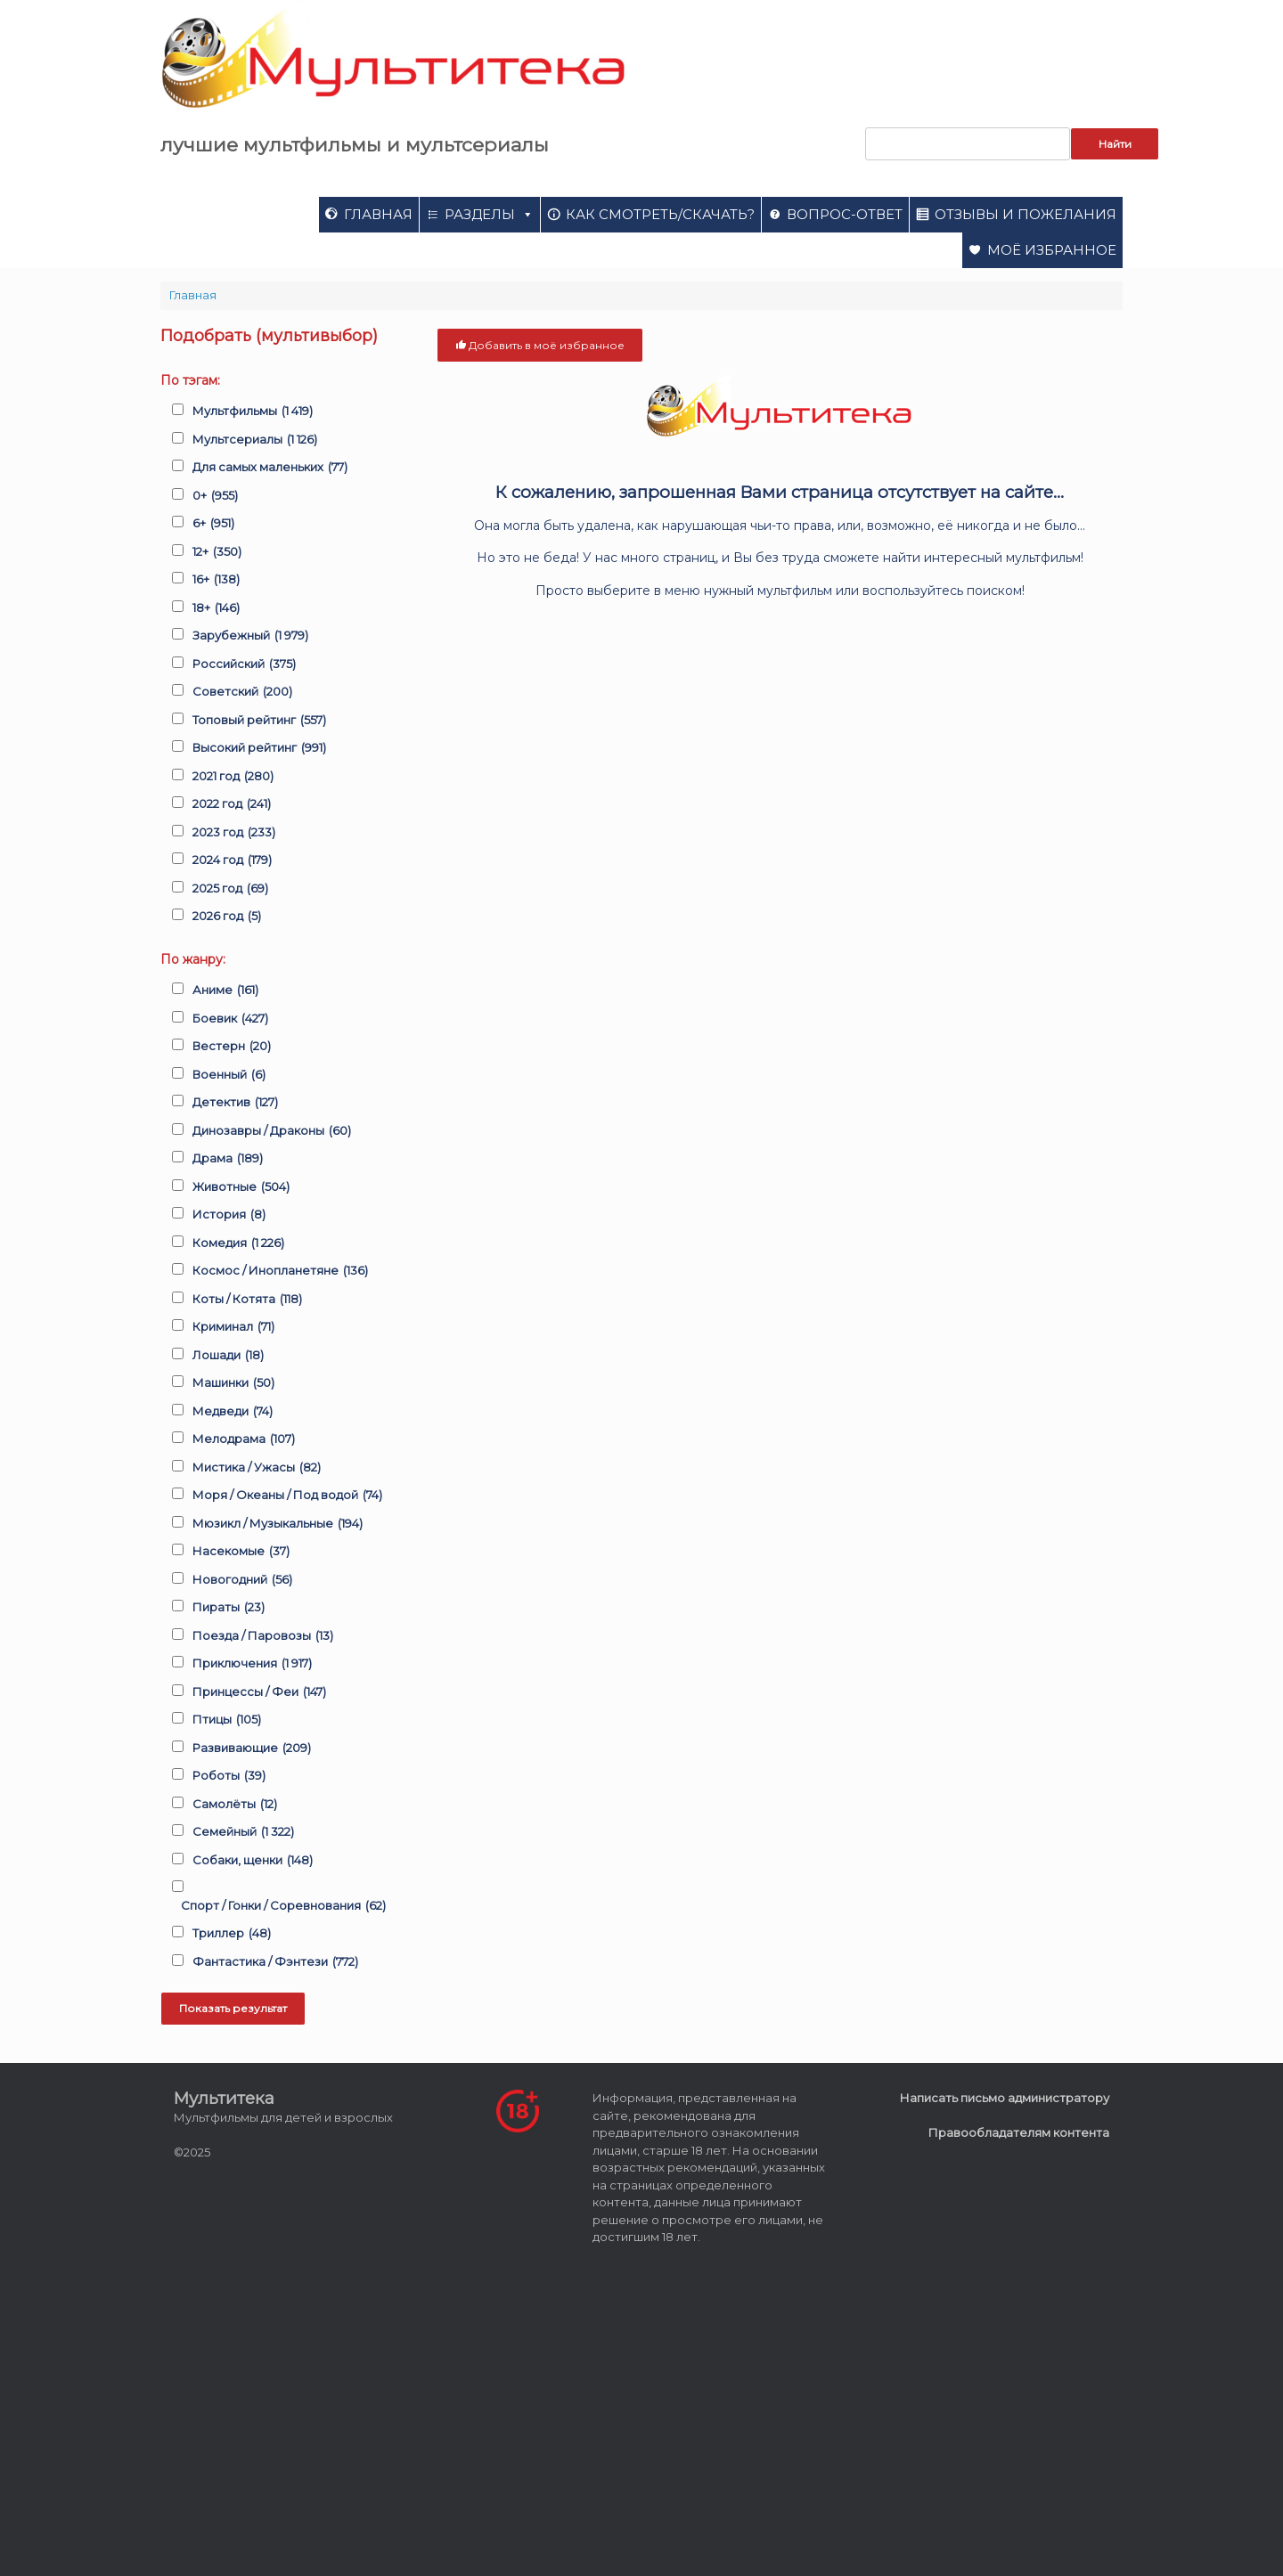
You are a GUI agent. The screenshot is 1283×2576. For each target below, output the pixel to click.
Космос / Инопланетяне (280, 1271)
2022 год (231, 804)
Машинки (233, 1383)
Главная (378, 214)
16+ (216, 580)
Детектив (235, 1103)
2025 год (230, 889)
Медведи (232, 1412)
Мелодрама (243, 1439)
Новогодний (242, 1580)
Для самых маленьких (269, 468)
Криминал (233, 1327)
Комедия (238, 1243)
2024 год (232, 860)
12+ (216, 552)
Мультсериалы (254, 440)
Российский (244, 664)
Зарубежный (250, 636)
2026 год (226, 916)
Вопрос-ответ (845, 214)
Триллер (231, 1934)
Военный (229, 1075)
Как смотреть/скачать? (660, 214)
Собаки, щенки (252, 1861)
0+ (215, 496)
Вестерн (231, 1047)
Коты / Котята (247, 1299)
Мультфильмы (252, 411)
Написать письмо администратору (1004, 2098)
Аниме (225, 990)
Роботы (229, 1776)
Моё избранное (1051, 249)
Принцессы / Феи (259, 1692)
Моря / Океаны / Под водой (287, 1495)
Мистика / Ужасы (256, 1468)
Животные (241, 1187)
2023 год (233, 833)
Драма (227, 1159)
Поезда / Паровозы (262, 1636)
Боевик (230, 1019)
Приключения (252, 1664)
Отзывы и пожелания (1025, 214)
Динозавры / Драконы (271, 1131)
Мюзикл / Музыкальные (277, 1524)
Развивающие (251, 1748)
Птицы (226, 1720)
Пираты (228, 1608)
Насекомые (241, 1552)
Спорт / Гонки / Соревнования (283, 1906)
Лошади (228, 1356)
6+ (213, 524)
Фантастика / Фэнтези (275, 1962)
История (229, 1215)
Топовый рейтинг (259, 721)
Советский (242, 692)
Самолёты (234, 1805)
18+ (216, 608)
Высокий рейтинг (259, 748)
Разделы (489, 214)
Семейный (243, 1832)
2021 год (233, 777)
